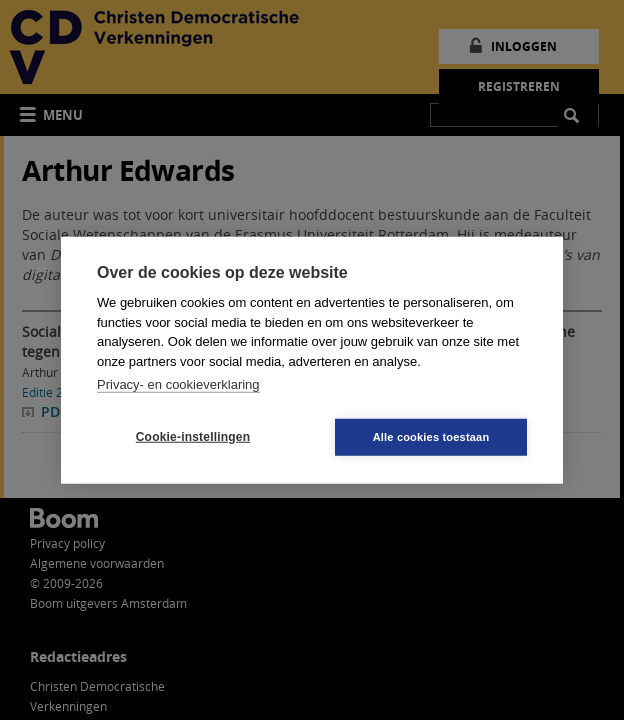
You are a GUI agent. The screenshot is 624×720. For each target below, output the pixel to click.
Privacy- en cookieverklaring (178, 384)
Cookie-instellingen (193, 437)
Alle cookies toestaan (431, 436)
